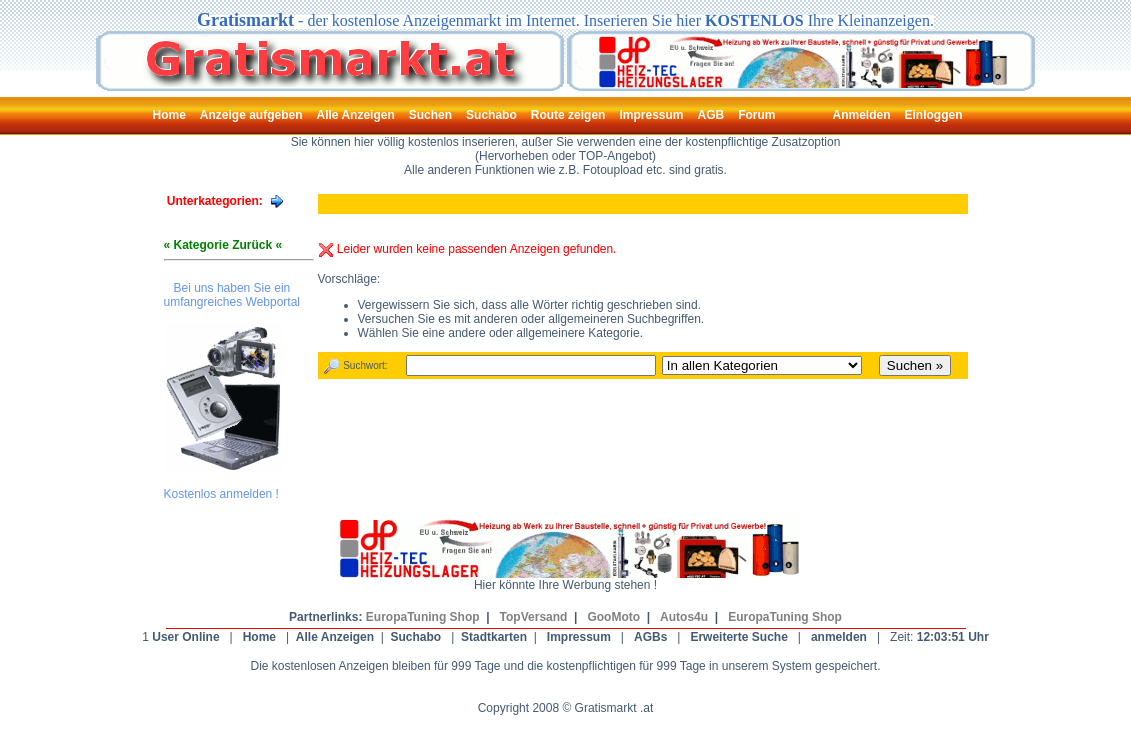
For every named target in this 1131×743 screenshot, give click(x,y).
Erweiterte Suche (738, 637)
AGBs (650, 637)
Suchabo (416, 637)
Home (259, 637)
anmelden (839, 637)
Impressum (579, 637)
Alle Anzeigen (335, 637)
